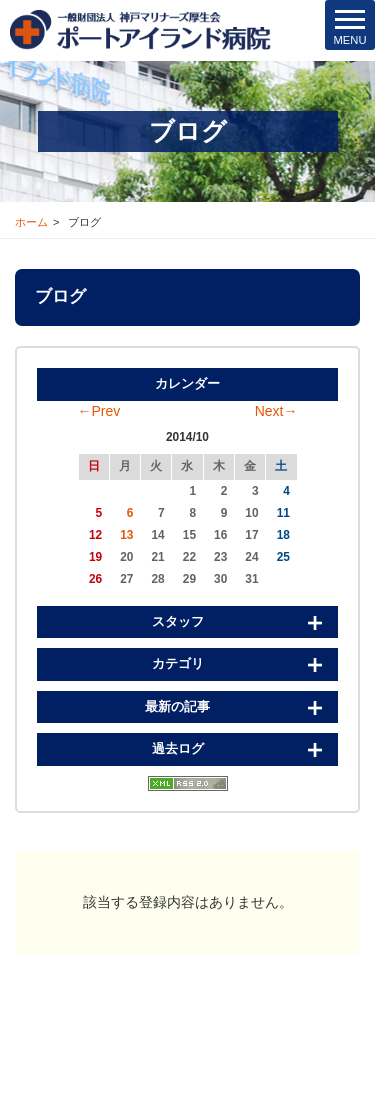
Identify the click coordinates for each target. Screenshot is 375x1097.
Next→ (276, 411)
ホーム (31, 222)
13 (126, 535)
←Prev (99, 411)
